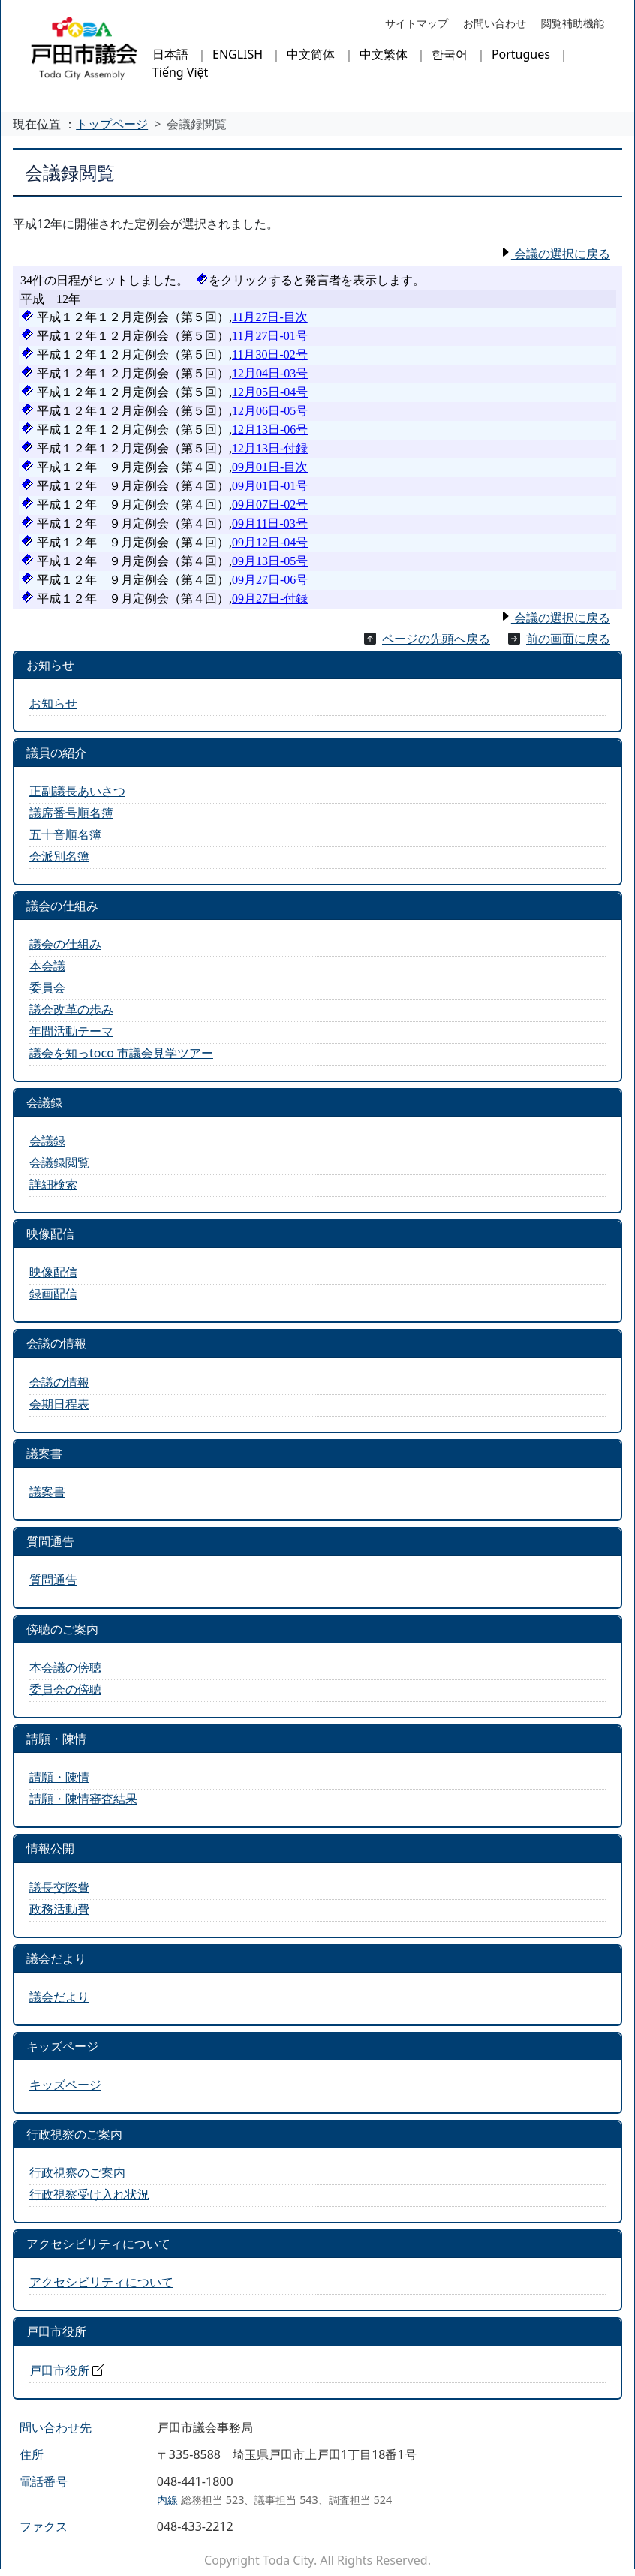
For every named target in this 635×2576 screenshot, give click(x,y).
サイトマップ (416, 23)
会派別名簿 (59, 856)
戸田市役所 (59, 2370)
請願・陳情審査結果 (83, 1798)
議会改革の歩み (71, 1009)
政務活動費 (59, 1909)
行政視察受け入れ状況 (89, 2194)
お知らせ (53, 703)
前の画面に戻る (568, 638)
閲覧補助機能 (572, 23)
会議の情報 (59, 1382)
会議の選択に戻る (560, 253)
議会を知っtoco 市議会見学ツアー (121, 1053)
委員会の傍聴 (65, 1689)
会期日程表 (59, 1404)
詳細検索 (53, 1184)
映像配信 (53, 1272)
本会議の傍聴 (65, 1667)
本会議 (47, 965)
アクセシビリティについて (101, 2282)
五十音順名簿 (65, 834)
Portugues (521, 54)
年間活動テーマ (71, 1031)
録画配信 (53, 1293)
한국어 (450, 54)
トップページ (112, 124)
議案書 (47, 1491)
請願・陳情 (59, 1777)
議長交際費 (59, 1887)
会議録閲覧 (59, 1162)
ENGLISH (237, 54)
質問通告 (53, 1579)
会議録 (47, 1140)
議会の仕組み (65, 944)
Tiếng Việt (180, 72)
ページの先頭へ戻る (436, 638)
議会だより (59, 1996)
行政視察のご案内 (77, 2172)
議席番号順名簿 (71, 812)
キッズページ (65, 2084)
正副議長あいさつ (77, 791)
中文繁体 (384, 54)
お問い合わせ (494, 23)
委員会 (47, 987)
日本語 (170, 54)
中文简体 (311, 54)
